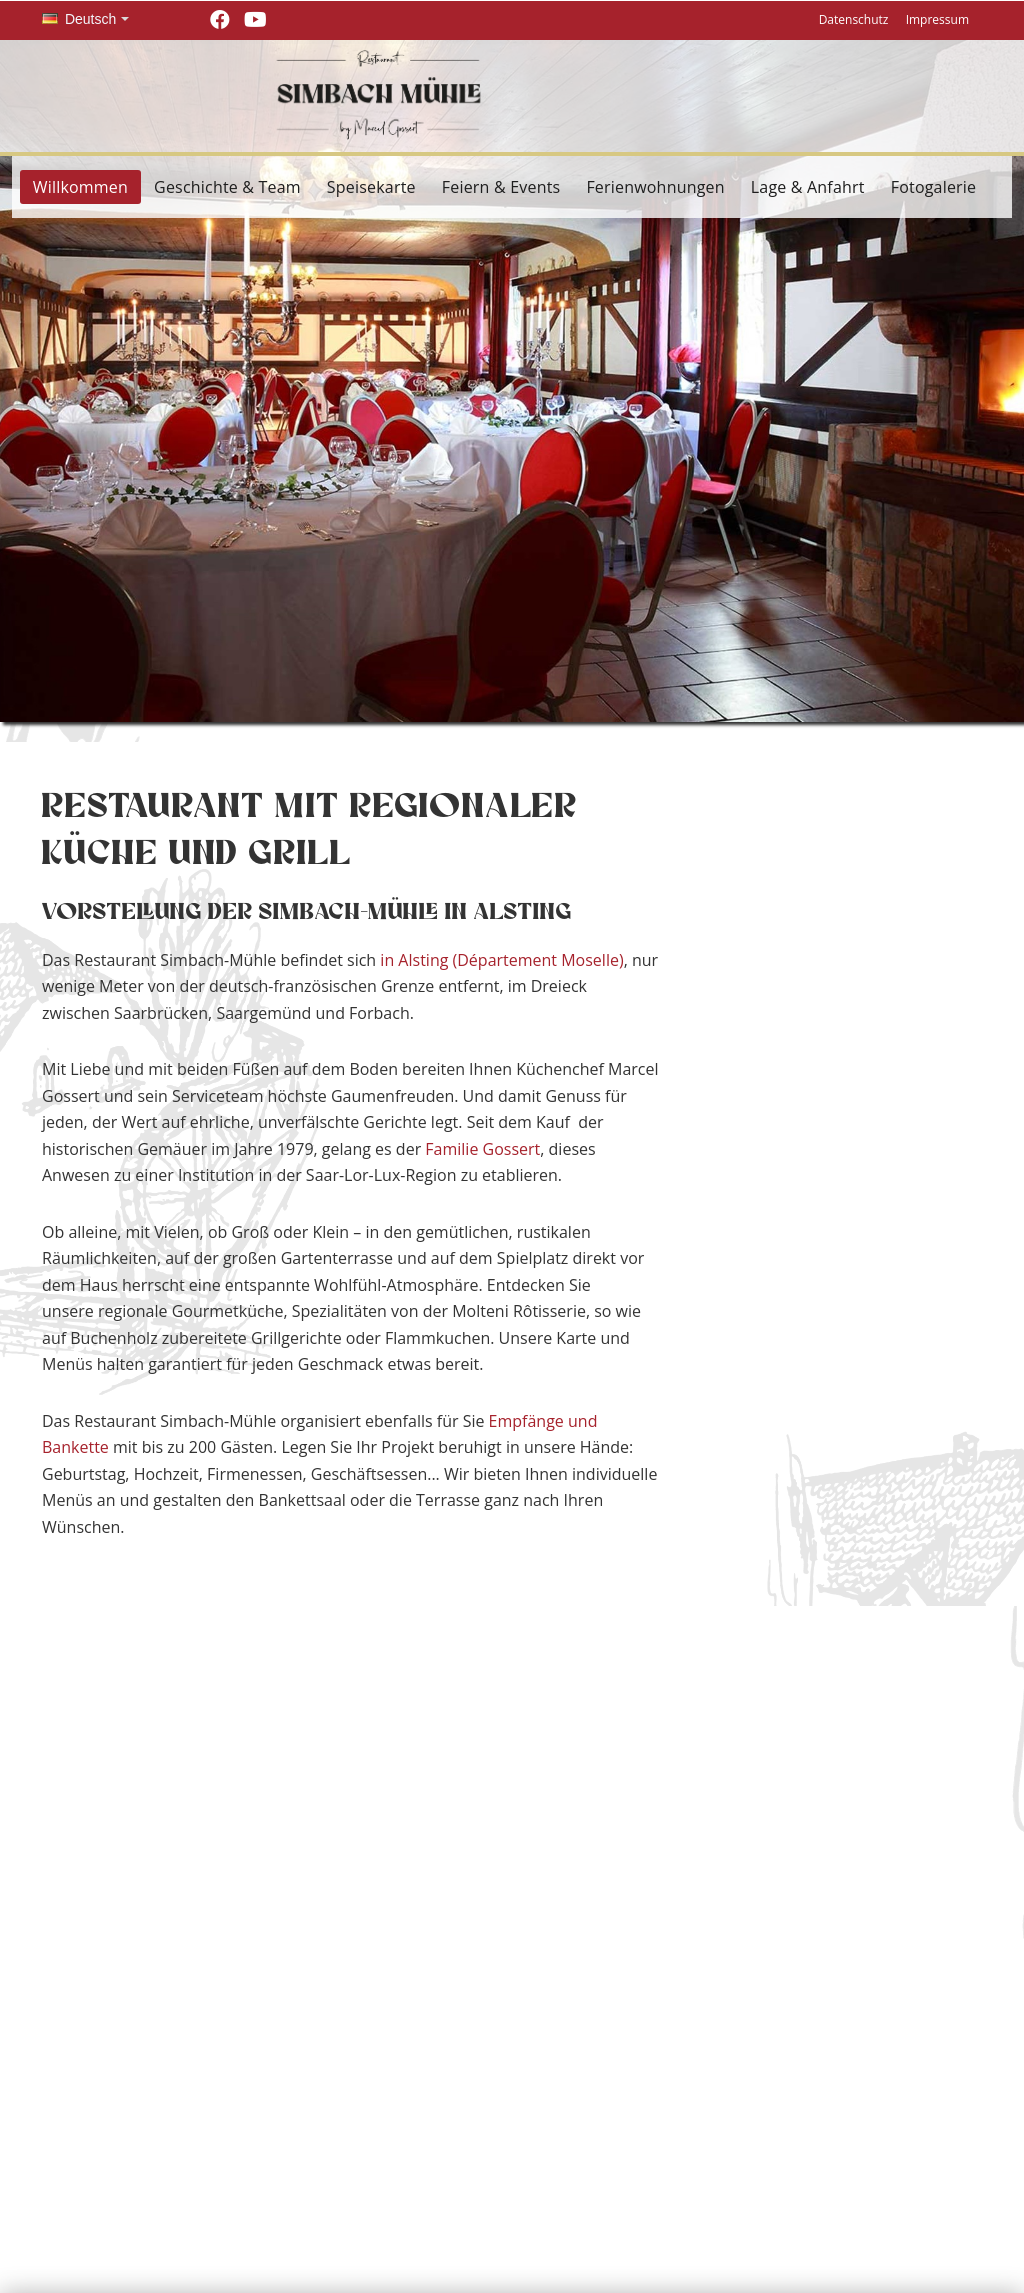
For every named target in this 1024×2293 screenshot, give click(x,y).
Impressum (937, 19)
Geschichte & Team (227, 187)
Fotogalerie (934, 187)
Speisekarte (371, 187)
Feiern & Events (501, 187)
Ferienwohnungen (655, 187)
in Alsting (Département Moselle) (501, 960)
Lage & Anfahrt (808, 187)
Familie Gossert (482, 1149)
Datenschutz (854, 19)
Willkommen (80, 187)
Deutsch (79, 19)
